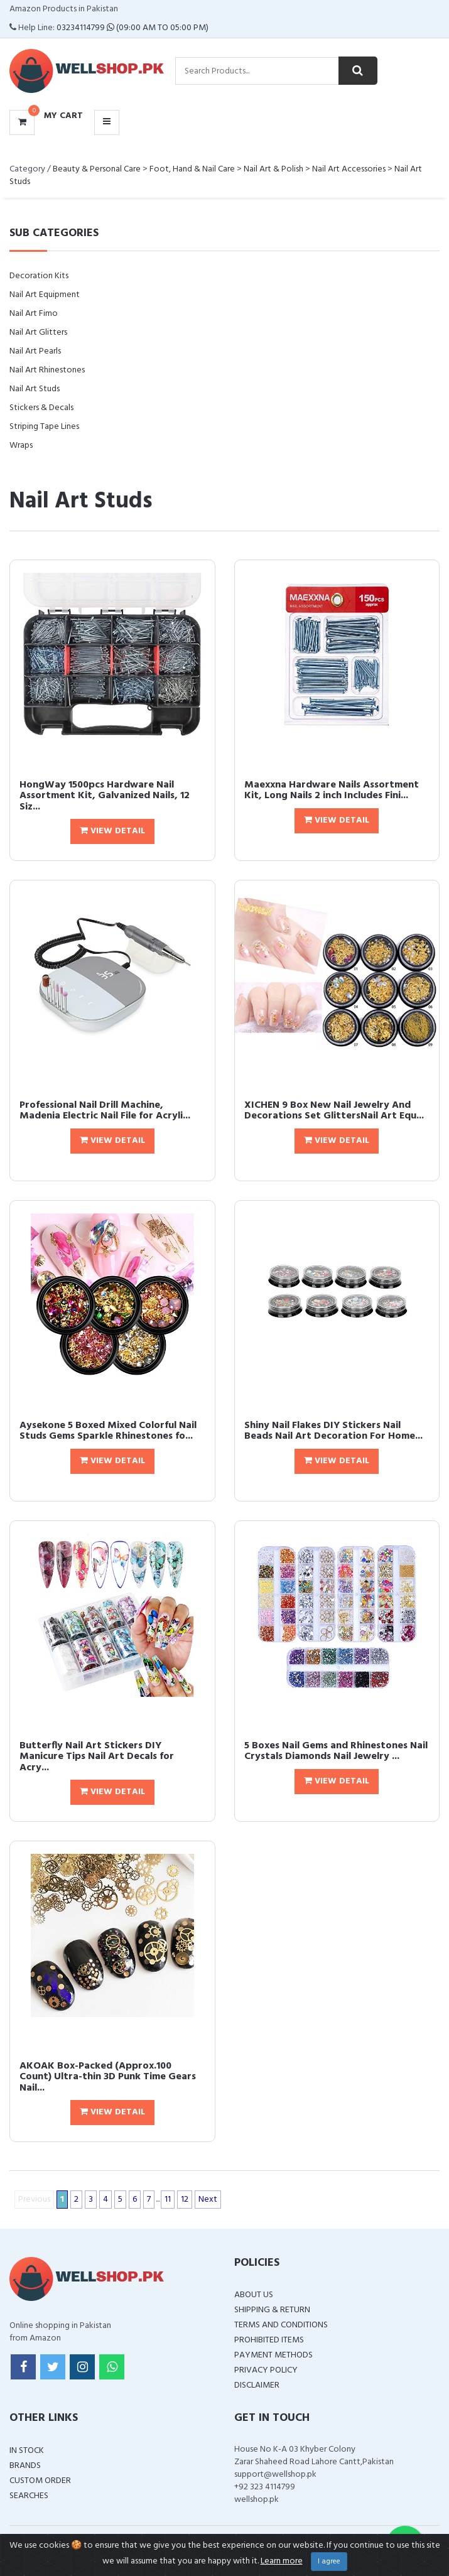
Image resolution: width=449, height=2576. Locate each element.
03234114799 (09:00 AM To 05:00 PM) (132, 28)
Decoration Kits (38, 276)
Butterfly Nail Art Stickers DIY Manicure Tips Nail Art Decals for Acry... (96, 1757)
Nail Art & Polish (273, 169)
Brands (25, 2466)
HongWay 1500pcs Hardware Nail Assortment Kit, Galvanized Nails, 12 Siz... (104, 796)
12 (184, 2199)
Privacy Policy (266, 2370)
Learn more (282, 2561)
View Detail (112, 831)
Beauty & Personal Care (97, 169)
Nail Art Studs (34, 389)
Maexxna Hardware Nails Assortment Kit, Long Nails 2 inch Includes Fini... (331, 790)
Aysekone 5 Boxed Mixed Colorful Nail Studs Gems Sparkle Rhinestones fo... (108, 1431)
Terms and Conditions (281, 2325)
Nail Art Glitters (38, 332)
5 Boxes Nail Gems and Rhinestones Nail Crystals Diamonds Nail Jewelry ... (336, 1751)
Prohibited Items (269, 2340)
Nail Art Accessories (349, 169)
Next (207, 2199)
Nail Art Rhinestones (47, 370)
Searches (28, 2496)
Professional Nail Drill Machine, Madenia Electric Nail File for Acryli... (104, 1111)
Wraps (21, 445)
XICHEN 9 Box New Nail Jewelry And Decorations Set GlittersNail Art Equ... (334, 1111)
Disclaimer (256, 2385)
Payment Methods (273, 2355)
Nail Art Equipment (44, 295)
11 (168, 2199)
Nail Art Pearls (35, 351)
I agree (329, 2561)
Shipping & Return (272, 2310)
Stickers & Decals (41, 408)
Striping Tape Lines (44, 426)
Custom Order (40, 2481)
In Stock (26, 2450)
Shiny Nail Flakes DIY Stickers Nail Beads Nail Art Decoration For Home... (333, 1431)
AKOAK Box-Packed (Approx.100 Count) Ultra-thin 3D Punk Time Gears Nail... (107, 2077)
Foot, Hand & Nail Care (192, 169)
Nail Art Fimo (33, 313)
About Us (253, 2295)
